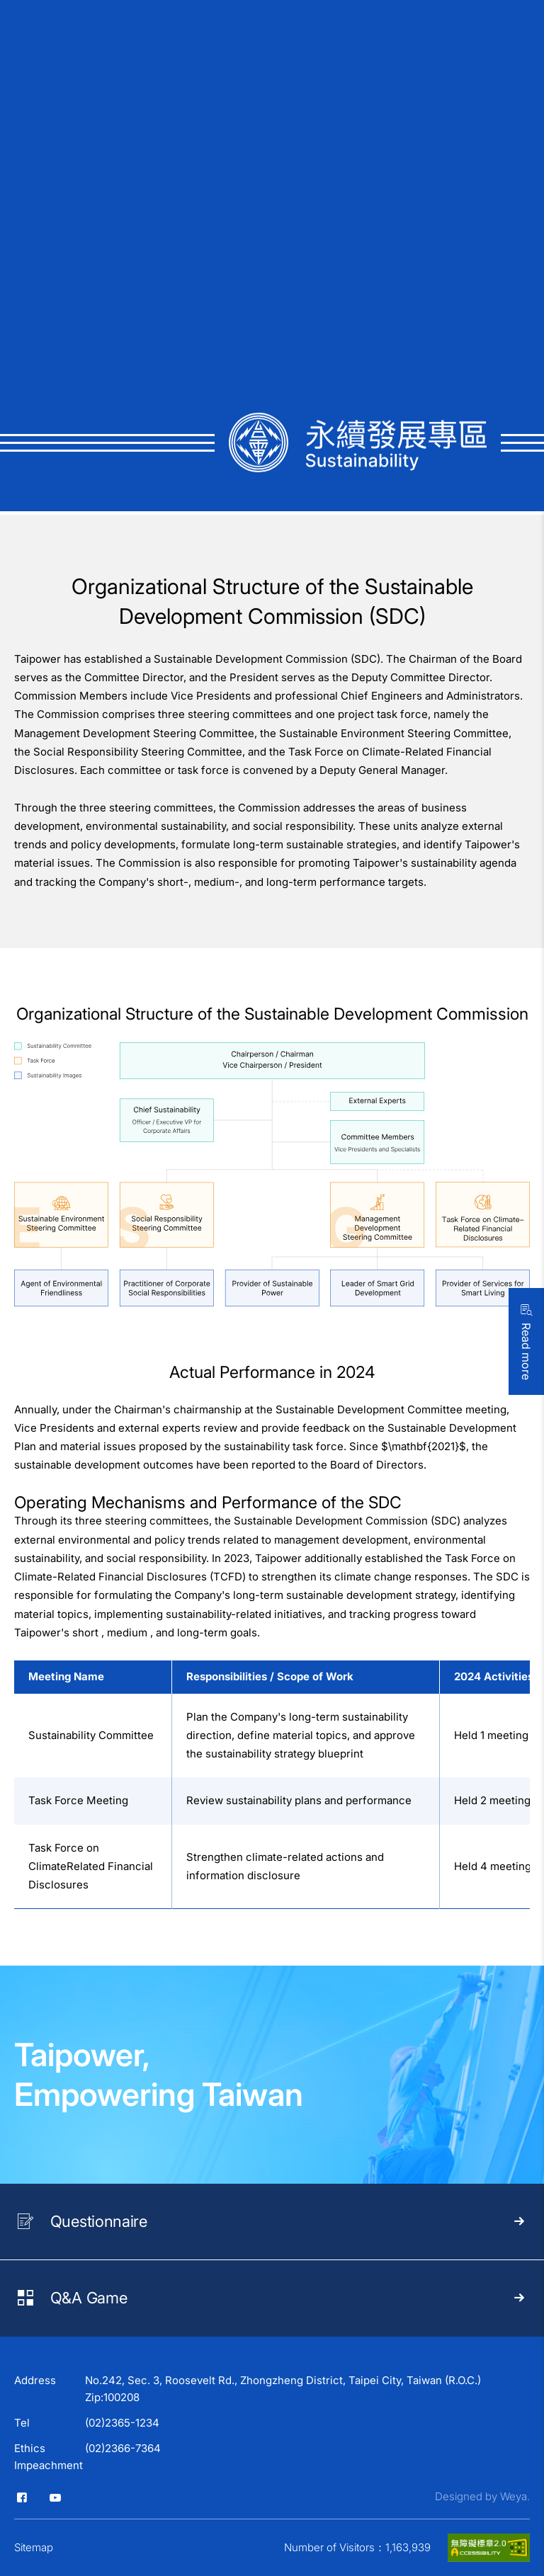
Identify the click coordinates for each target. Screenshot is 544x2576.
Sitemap (33, 2547)
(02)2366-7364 (123, 2448)
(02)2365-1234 (122, 2422)
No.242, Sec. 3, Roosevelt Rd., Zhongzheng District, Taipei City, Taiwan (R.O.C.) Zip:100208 (283, 2388)
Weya (513, 2496)
